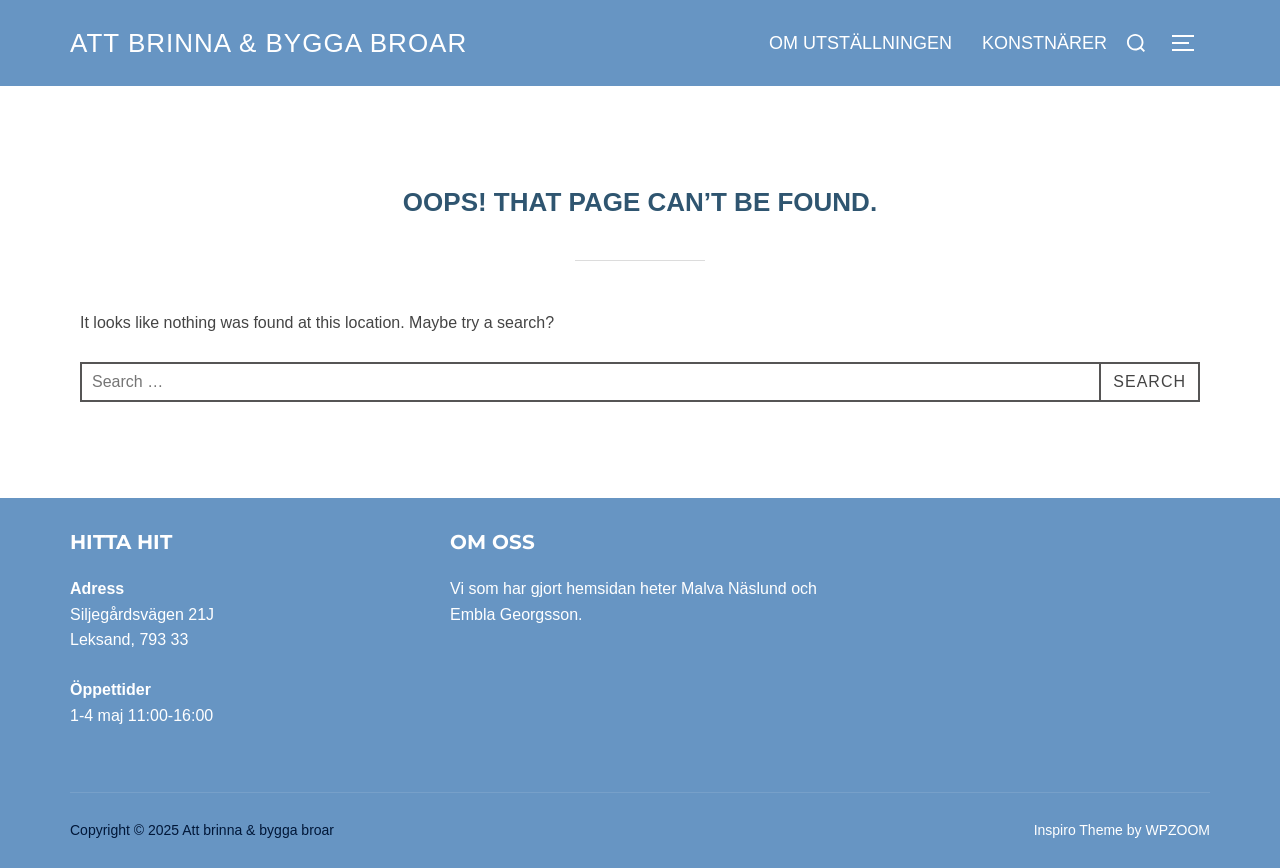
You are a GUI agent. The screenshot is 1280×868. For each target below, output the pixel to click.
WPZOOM (1177, 830)
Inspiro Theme (1078, 830)
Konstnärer (1044, 43)
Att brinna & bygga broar (268, 43)
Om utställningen (860, 43)
